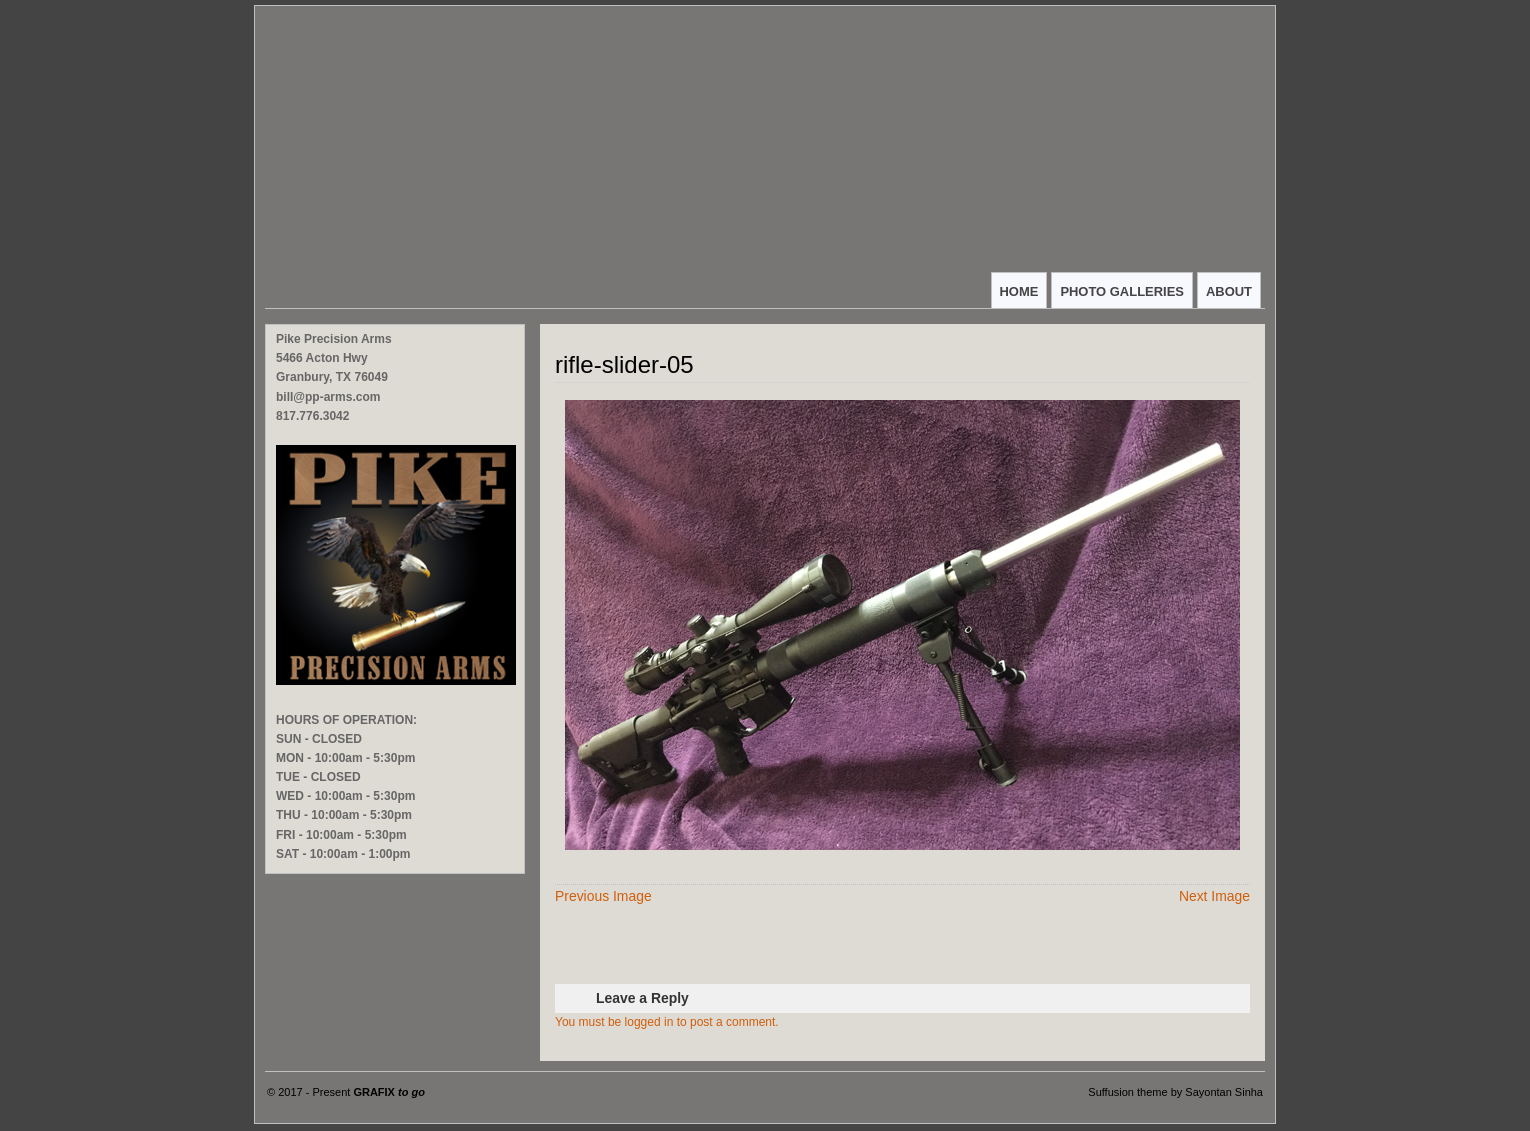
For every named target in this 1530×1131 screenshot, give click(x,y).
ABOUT (1229, 291)
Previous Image (603, 896)
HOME (1019, 291)
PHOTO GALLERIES (1122, 291)
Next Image (1214, 896)
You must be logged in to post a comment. (667, 1022)
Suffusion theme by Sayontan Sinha (1175, 1092)
